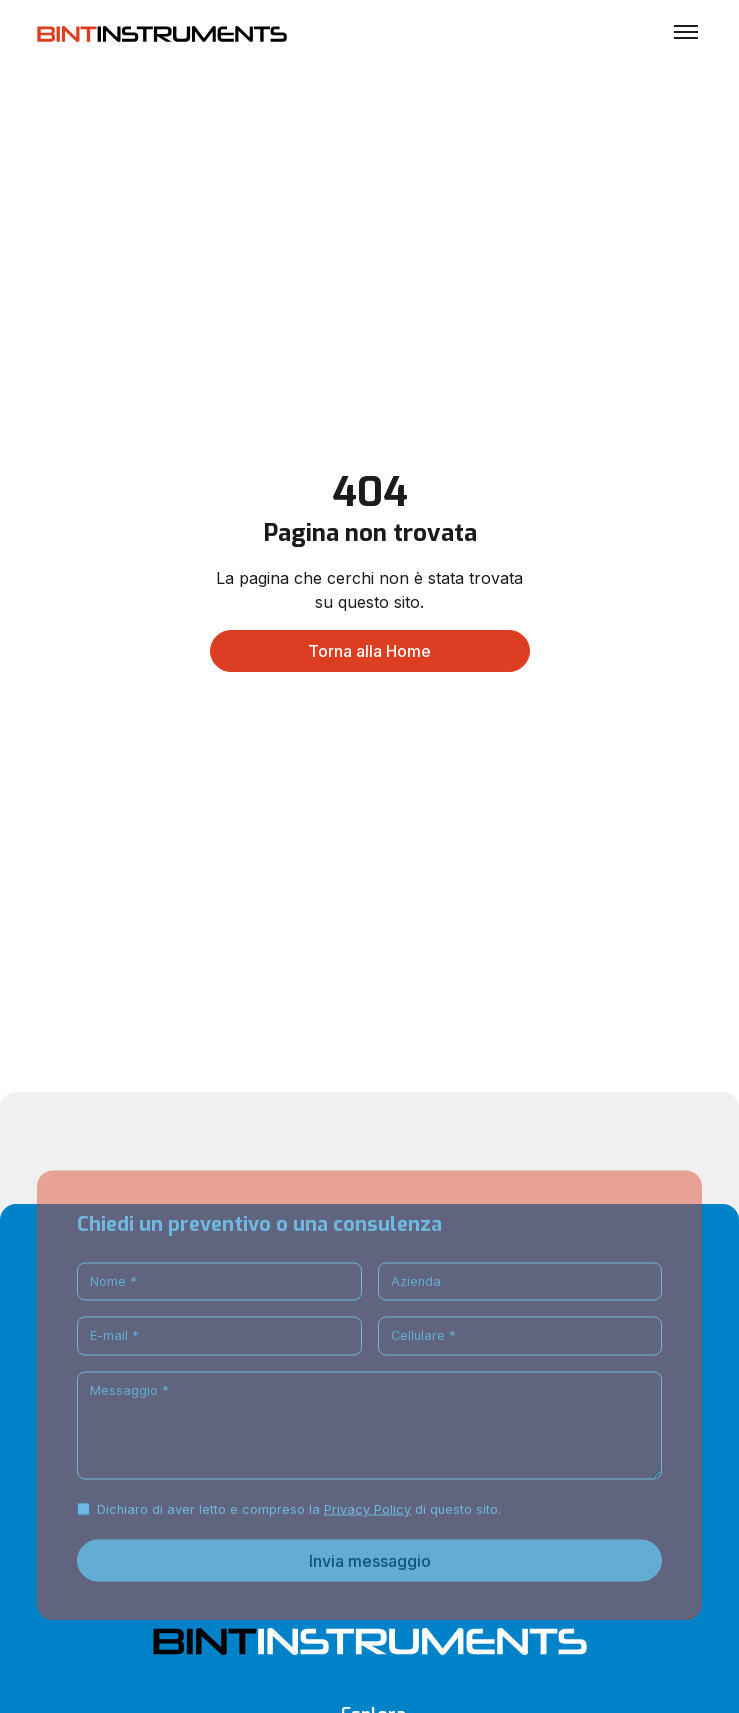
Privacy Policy (367, 1539)
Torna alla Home (369, 651)
